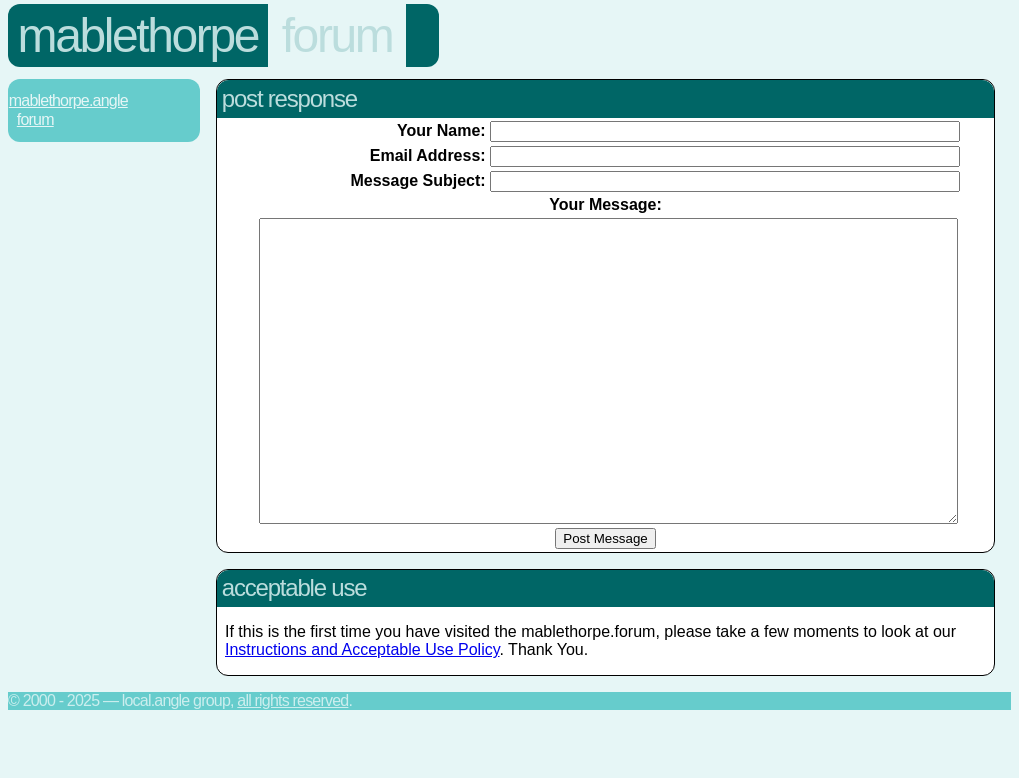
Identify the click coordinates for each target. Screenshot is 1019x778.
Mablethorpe (138, 35)
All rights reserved (292, 760)
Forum (337, 35)
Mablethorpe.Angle (68, 100)
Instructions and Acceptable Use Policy (362, 709)
